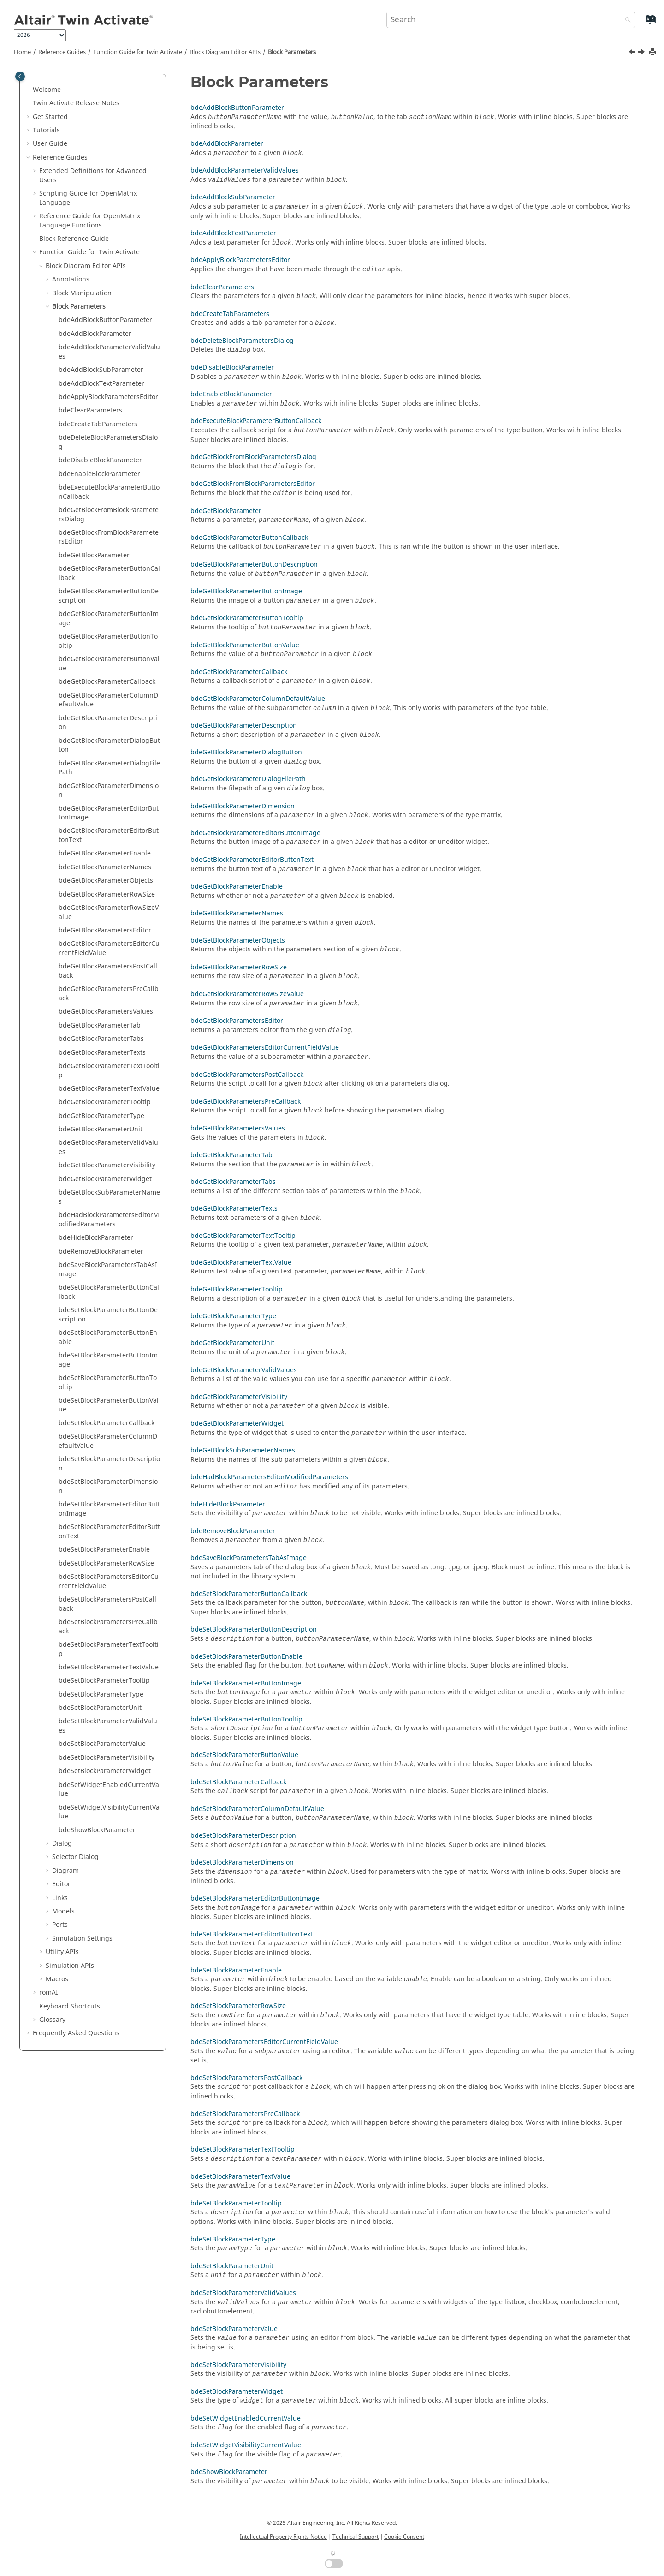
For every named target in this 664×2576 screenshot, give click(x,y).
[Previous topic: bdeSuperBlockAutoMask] (633, 53)
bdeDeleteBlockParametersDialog (108, 442)
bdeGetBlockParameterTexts (102, 1053)
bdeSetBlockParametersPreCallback (108, 1626)
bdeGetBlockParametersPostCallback (108, 971)
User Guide (50, 144)
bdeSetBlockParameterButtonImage (108, 1360)
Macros (57, 1979)
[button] (29, 90)
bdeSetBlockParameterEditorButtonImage (109, 1509)
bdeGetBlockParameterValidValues (108, 1147)
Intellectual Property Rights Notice (283, 2537)
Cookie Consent (404, 2537)
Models (63, 1911)
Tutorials (46, 130)
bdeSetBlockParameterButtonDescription (108, 1314)
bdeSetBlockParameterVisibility (106, 1758)
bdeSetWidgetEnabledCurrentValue (109, 1789)
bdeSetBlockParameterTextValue (109, 1667)
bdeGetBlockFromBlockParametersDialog (109, 514)
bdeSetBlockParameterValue (102, 1744)
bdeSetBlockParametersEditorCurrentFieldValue (109, 1581)
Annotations (70, 279)
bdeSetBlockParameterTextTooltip (109, 1649)
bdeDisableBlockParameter (100, 460)
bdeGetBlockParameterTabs (101, 1039)
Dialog (62, 1843)
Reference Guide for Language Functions (89, 220)
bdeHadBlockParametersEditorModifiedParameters (109, 1219)
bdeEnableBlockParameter (99, 474)
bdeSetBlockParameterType (101, 1694)
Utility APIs (62, 1952)
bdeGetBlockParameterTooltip (105, 1102)
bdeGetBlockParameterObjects (106, 880)
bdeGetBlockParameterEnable (105, 853)
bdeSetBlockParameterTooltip (104, 1680)
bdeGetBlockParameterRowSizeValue (109, 912)
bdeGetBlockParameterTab (100, 1025)
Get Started (50, 117)
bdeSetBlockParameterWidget (105, 1771)
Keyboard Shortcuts (69, 2006)
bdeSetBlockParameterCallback (106, 1423)
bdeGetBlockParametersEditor (105, 930)
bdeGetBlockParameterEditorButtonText (109, 835)
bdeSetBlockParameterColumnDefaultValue (108, 1441)
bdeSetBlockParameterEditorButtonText (109, 1531)
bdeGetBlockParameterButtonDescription (109, 595)
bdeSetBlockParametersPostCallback (107, 1604)
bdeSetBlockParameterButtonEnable (108, 1337)
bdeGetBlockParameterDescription (108, 722)
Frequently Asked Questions (76, 2033)
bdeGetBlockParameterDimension (109, 790)
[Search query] (510, 20)
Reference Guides (62, 52)
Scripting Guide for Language (88, 198)
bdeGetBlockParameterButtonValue (109, 663)
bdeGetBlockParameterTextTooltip (109, 1070)
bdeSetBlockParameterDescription (109, 1463)
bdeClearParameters (90, 410)
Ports (60, 1925)
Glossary (52, 2020)
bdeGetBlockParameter (94, 555)
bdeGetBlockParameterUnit (100, 1129)
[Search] (626, 21)
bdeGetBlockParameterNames (105, 867)
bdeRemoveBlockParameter (101, 1251)
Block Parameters (292, 52)
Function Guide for (137, 52)
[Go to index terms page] (640, 24)
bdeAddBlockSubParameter (101, 370)
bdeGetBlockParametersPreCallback (109, 993)
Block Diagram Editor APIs (225, 52)
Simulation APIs (70, 1966)
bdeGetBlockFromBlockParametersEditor (109, 537)
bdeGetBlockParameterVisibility (107, 1165)
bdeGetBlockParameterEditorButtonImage (109, 813)
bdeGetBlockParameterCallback (107, 682)
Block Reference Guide (74, 239)
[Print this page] (653, 52)
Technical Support (355, 2537)
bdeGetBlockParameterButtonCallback (109, 573)
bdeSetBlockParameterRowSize (106, 1563)
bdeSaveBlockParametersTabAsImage (108, 1269)
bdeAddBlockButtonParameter (105, 320)
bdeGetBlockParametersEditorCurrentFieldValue (109, 948)
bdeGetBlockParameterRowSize (107, 894)
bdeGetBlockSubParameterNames (109, 1197)
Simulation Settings (82, 1938)
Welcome (47, 90)
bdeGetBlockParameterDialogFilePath (109, 768)
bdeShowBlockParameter (97, 1830)
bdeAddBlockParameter (95, 334)
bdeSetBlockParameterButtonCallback (109, 1292)
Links (60, 1898)
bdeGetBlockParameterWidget (105, 1179)
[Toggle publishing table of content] (20, 76)
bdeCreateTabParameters (98, 424)
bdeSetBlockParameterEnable (104, 1549)
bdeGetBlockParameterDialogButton (109, 745)
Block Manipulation (82, 293)
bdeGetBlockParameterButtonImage (109, 618)
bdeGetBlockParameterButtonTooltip (108, 641)
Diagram (65, 1871)
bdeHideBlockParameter (96, 1238)
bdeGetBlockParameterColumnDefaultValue (108, 700)
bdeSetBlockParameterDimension (108, 1486)
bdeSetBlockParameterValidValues (108, 1725)
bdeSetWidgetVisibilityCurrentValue (109, 1812)
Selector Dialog (75, 1857)
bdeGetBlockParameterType (101, 1116)
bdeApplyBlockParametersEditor (108, 397)
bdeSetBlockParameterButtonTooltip (108, 1382)
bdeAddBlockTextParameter (101, 383)
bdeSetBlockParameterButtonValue (109, 1405)
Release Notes (76, 103)
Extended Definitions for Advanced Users (93, 175)
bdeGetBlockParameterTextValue (109, 1089)
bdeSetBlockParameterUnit (100, 1708)
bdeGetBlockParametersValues (106, 1011)
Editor (61, 1884)
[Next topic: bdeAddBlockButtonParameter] (642, 53)
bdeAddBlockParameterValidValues (109, 351)
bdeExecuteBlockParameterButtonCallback (109, 492)
